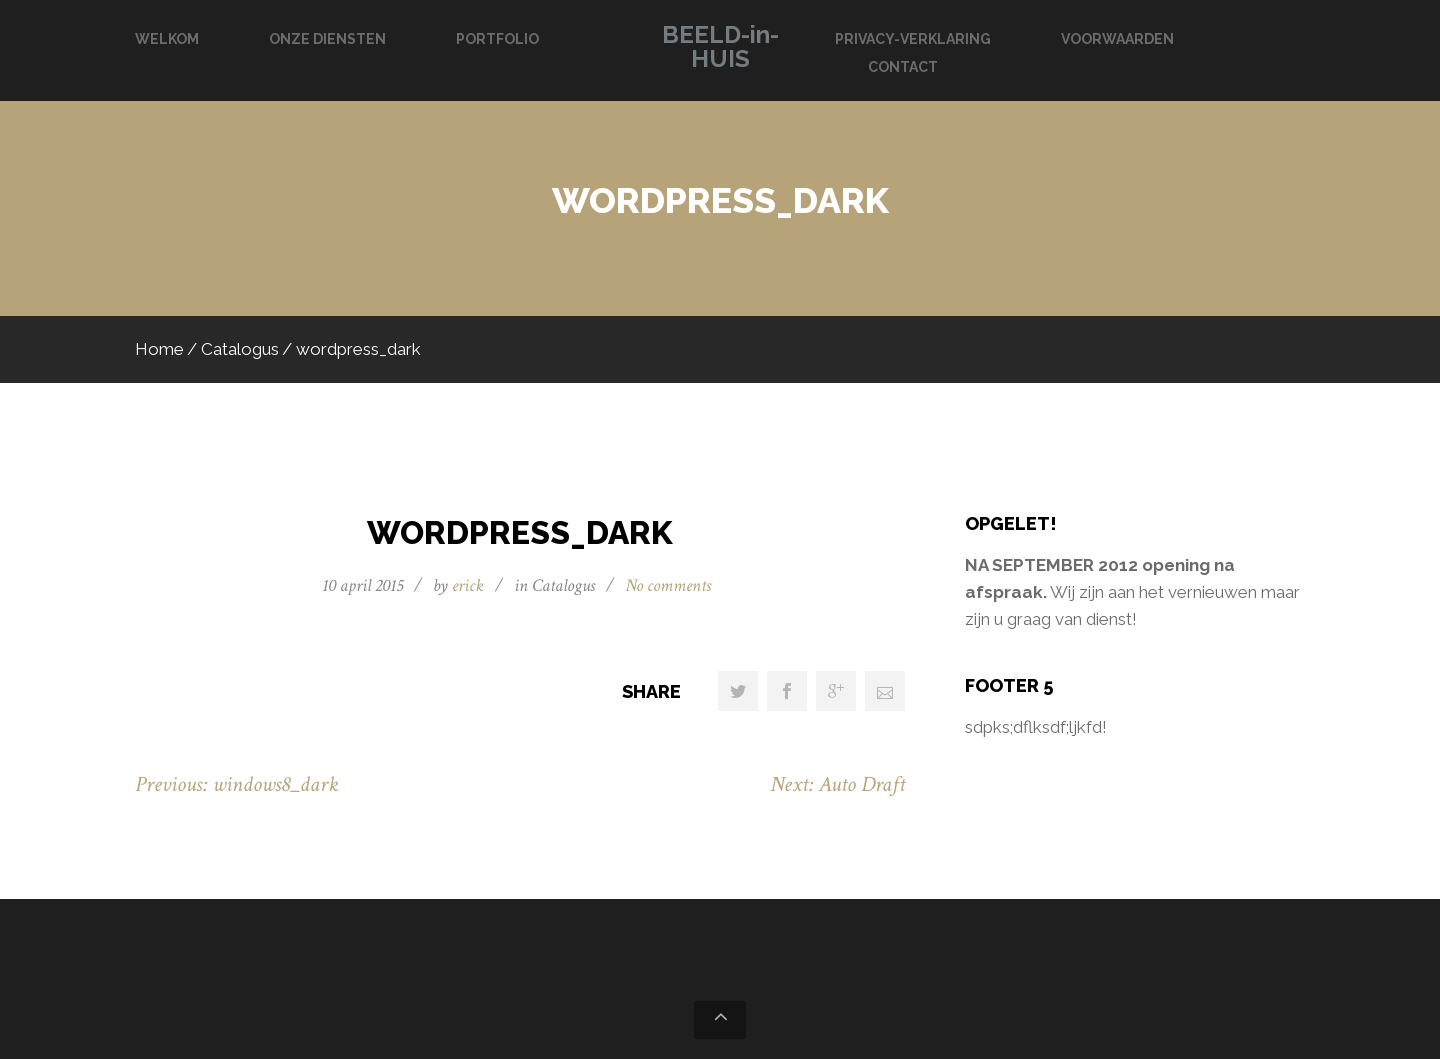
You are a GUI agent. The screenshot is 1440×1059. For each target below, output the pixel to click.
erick (468, 585)
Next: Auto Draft (837, 784)
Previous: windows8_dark (236, 784)
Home (159, 349)
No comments (668, 585)
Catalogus (240, 349)
